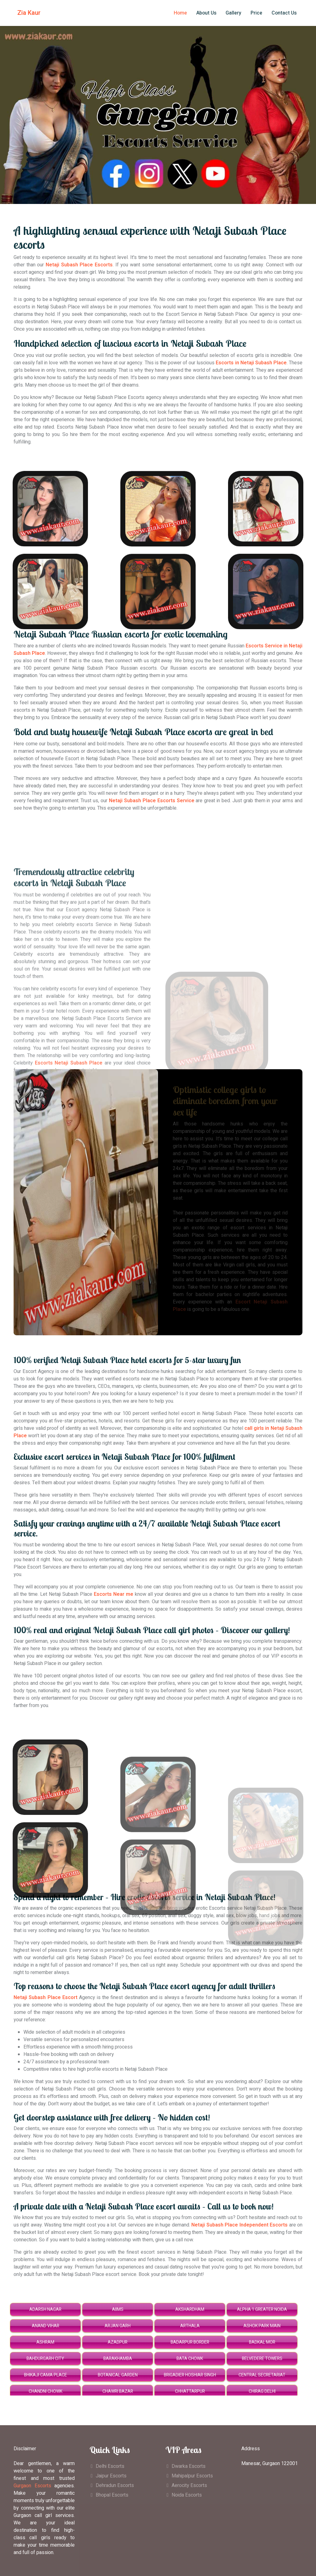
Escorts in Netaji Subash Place (251, 362)
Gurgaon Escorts (32, 2485)
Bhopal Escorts (112, 2495)
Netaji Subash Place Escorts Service (151, 800)
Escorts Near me (113, 1594)
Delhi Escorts (110, 2466)
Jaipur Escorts (111, 2476)
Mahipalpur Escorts (192, 2476)
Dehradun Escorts (115, 2485)
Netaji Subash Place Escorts (79, 265)
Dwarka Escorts (189, 2466)
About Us (206, 13)
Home (180, 13)
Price (256, 13)
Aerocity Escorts (189, 2485)
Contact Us (284, 13)
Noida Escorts (187, 2495)
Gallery (233, 13)
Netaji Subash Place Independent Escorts (239, 2225)
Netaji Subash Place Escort (45, 1997)
